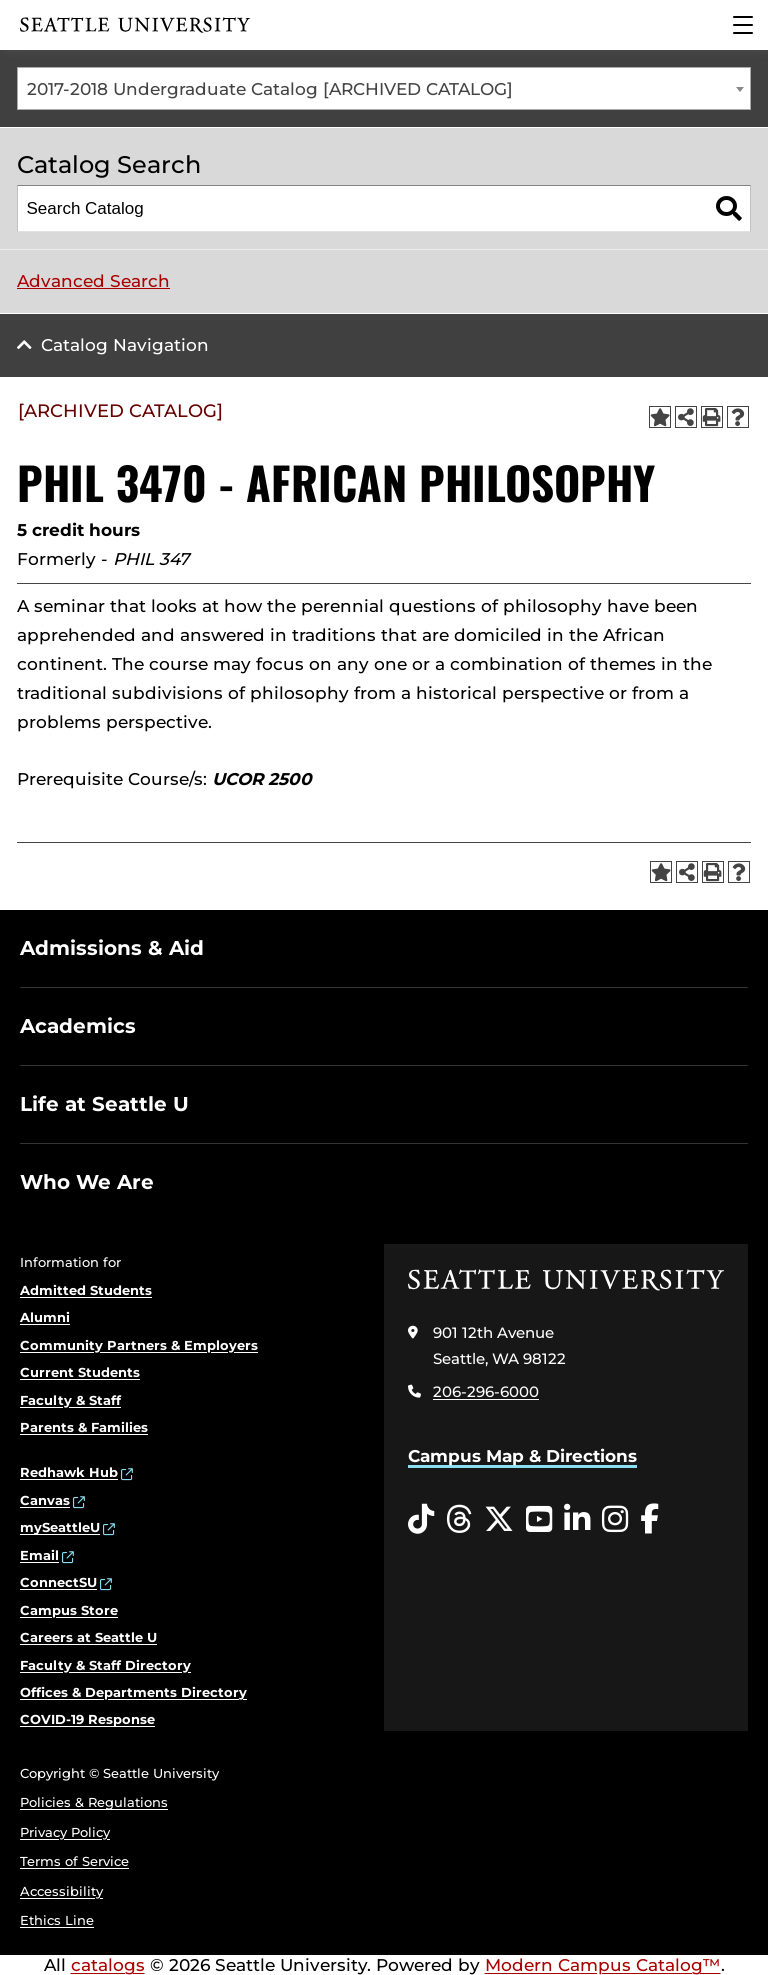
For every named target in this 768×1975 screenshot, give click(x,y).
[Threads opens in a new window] (459, 1520)
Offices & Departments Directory (133, 1692)
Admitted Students (86, 1290)
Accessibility (61, 1891)
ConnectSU (58, 1582)
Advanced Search (93, 281)
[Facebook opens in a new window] (649, 1520)
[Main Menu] (743, 25)
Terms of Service (74, 1861)
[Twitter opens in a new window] (499, 1520)
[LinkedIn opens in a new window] (577, 1520)
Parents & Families (84, 1427)
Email (39, 1555)
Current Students (80, 1372)
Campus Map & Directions (522, 1456)
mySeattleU (60, 1527)
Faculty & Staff (70, 1400)
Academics (78, 1026)
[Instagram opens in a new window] (615, 1520)
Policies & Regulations (94, 1802)
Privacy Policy (65, 1832)
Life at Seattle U (104, 1104)
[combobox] (384, 88)
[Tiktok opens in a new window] (421, 1520)
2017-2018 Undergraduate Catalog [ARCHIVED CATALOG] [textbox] (270, 89)
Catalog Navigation (125, 345)
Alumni (45, 1317)
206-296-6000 (486, 1391)
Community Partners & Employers (139, 1345)
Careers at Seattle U (88, 1637)
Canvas (45, 1500)
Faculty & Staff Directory (105, 1665)
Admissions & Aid (112, 948)
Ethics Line (57, 1920)
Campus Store (69, 1610)
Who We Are (87, 1182)
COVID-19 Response (87, 1719)
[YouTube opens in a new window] (539, 1520)
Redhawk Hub (69, 1472)
